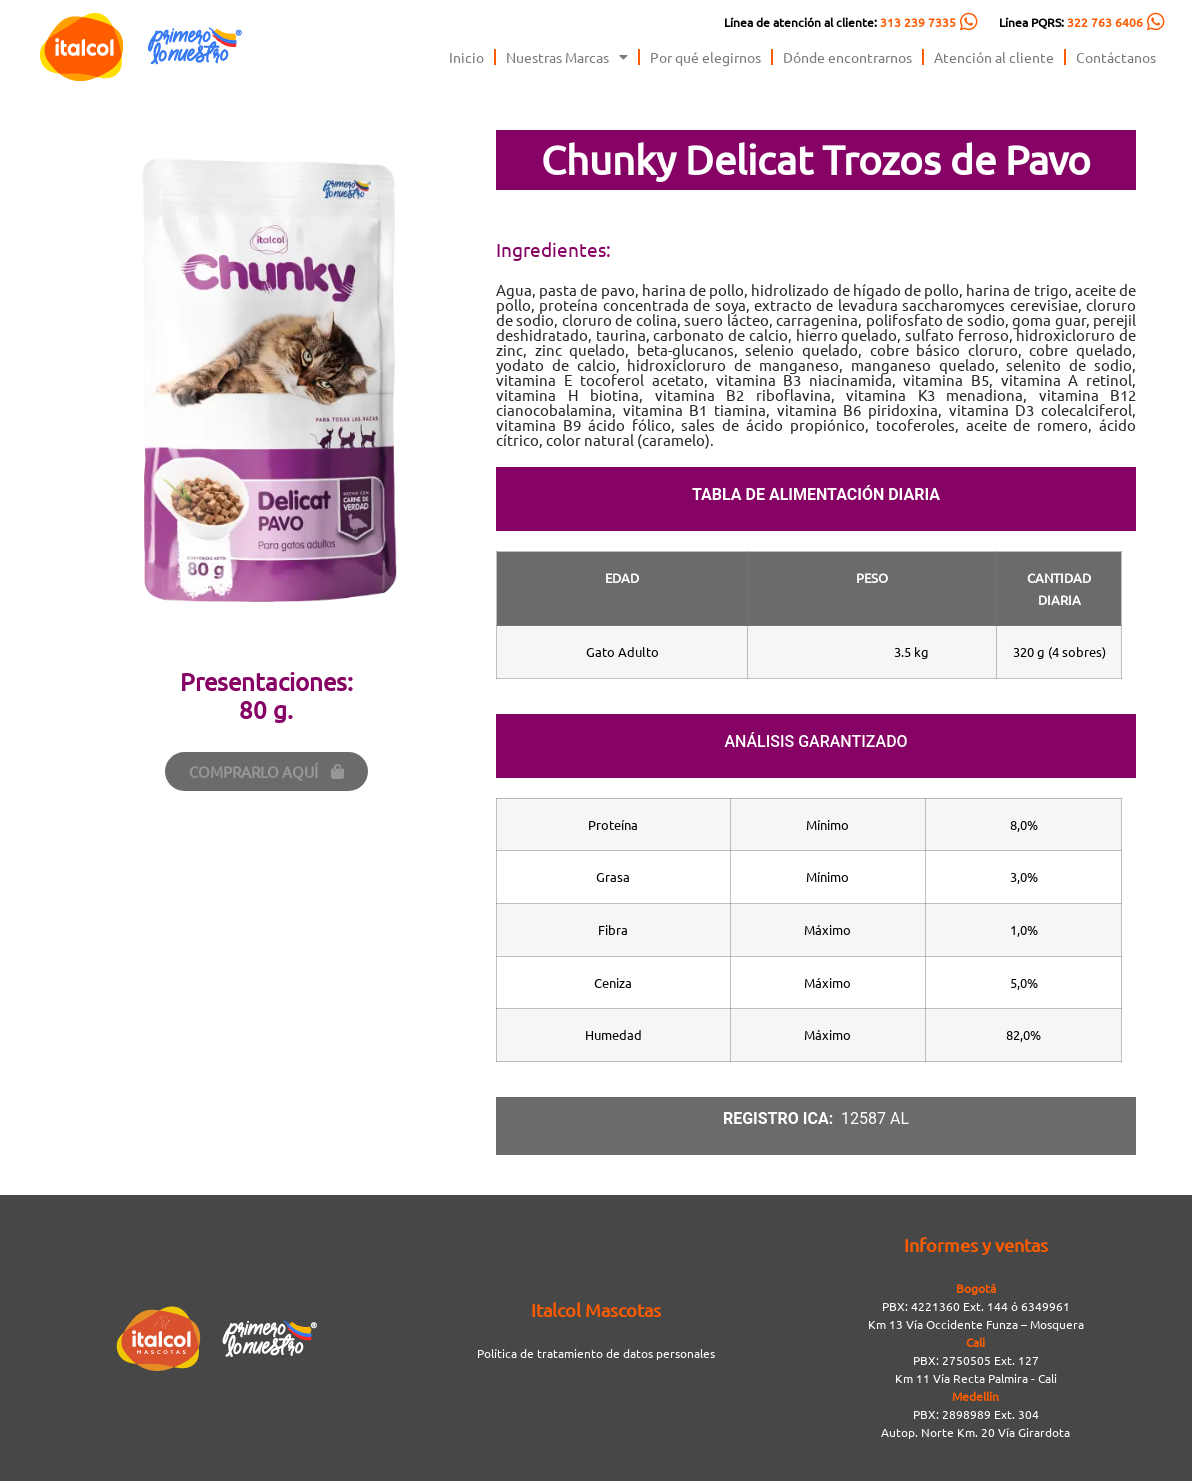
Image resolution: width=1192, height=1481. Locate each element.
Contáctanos (1116, 57)
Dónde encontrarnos (847, 57)
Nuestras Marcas (567, 57)
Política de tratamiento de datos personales (596, 1353)
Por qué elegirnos (705, 57)
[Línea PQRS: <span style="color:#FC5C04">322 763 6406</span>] (1156, 22)
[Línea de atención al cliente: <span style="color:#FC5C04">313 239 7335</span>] (969, 22)
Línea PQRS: (1071, 22)
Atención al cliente (994, 57)
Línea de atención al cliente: (840, 22)
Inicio (466, 57)
